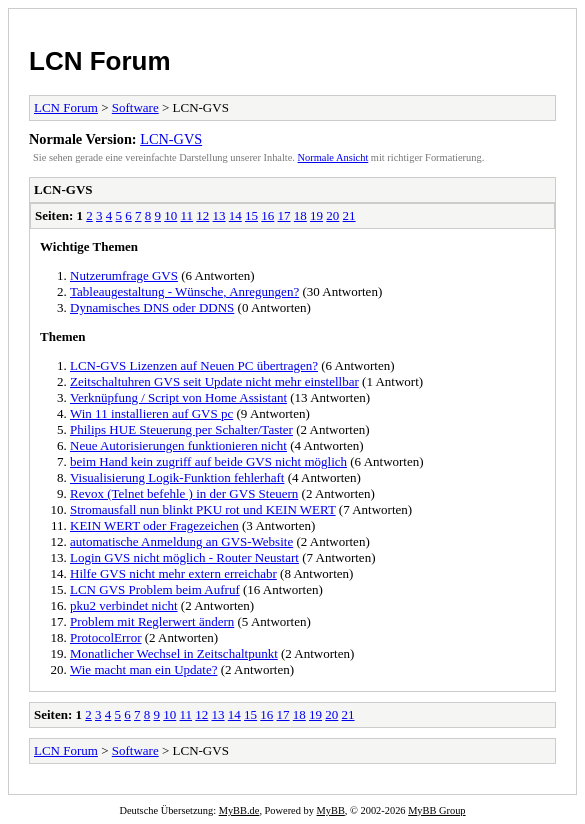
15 (251, 215)
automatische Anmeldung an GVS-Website (181, 541)
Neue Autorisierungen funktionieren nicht (178, 445)
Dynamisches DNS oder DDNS (152, 307)
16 (267, 215)
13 (219, 215)
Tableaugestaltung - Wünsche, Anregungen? (184, 291)
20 (332, 215)
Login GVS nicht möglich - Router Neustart (184, 557)
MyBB (331, 810)
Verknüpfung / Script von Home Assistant (178, 397)
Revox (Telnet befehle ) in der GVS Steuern (184, 493)
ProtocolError (105, 637)
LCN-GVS (171, 139)
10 (170, 215)
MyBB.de (239, 810)
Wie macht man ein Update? (143, 669)
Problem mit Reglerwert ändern (152, 621)
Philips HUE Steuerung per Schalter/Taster (181, 429)
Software (135, 107)
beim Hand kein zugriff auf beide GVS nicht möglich (208, 461)
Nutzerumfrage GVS (124, 275)
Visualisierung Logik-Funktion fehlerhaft (177, 477)
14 (235, 215)
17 (284, 215)
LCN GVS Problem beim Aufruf (155, 589)
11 (187, 215)
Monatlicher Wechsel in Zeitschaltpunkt (174, 653)
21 (349, 215)
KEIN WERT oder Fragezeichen (154, 525)
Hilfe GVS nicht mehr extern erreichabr (173, 573)
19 (316, 215)
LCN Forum (100, 61)
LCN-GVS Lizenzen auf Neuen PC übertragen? (194, 365)
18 (300, 215)
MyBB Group (436, 810)
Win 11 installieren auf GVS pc (151, 413)
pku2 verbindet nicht (124, 605)
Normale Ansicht (333, 157)
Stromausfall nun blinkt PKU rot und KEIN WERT (203, 509)
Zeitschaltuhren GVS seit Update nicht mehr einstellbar (214, 381)
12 (202, 215)
